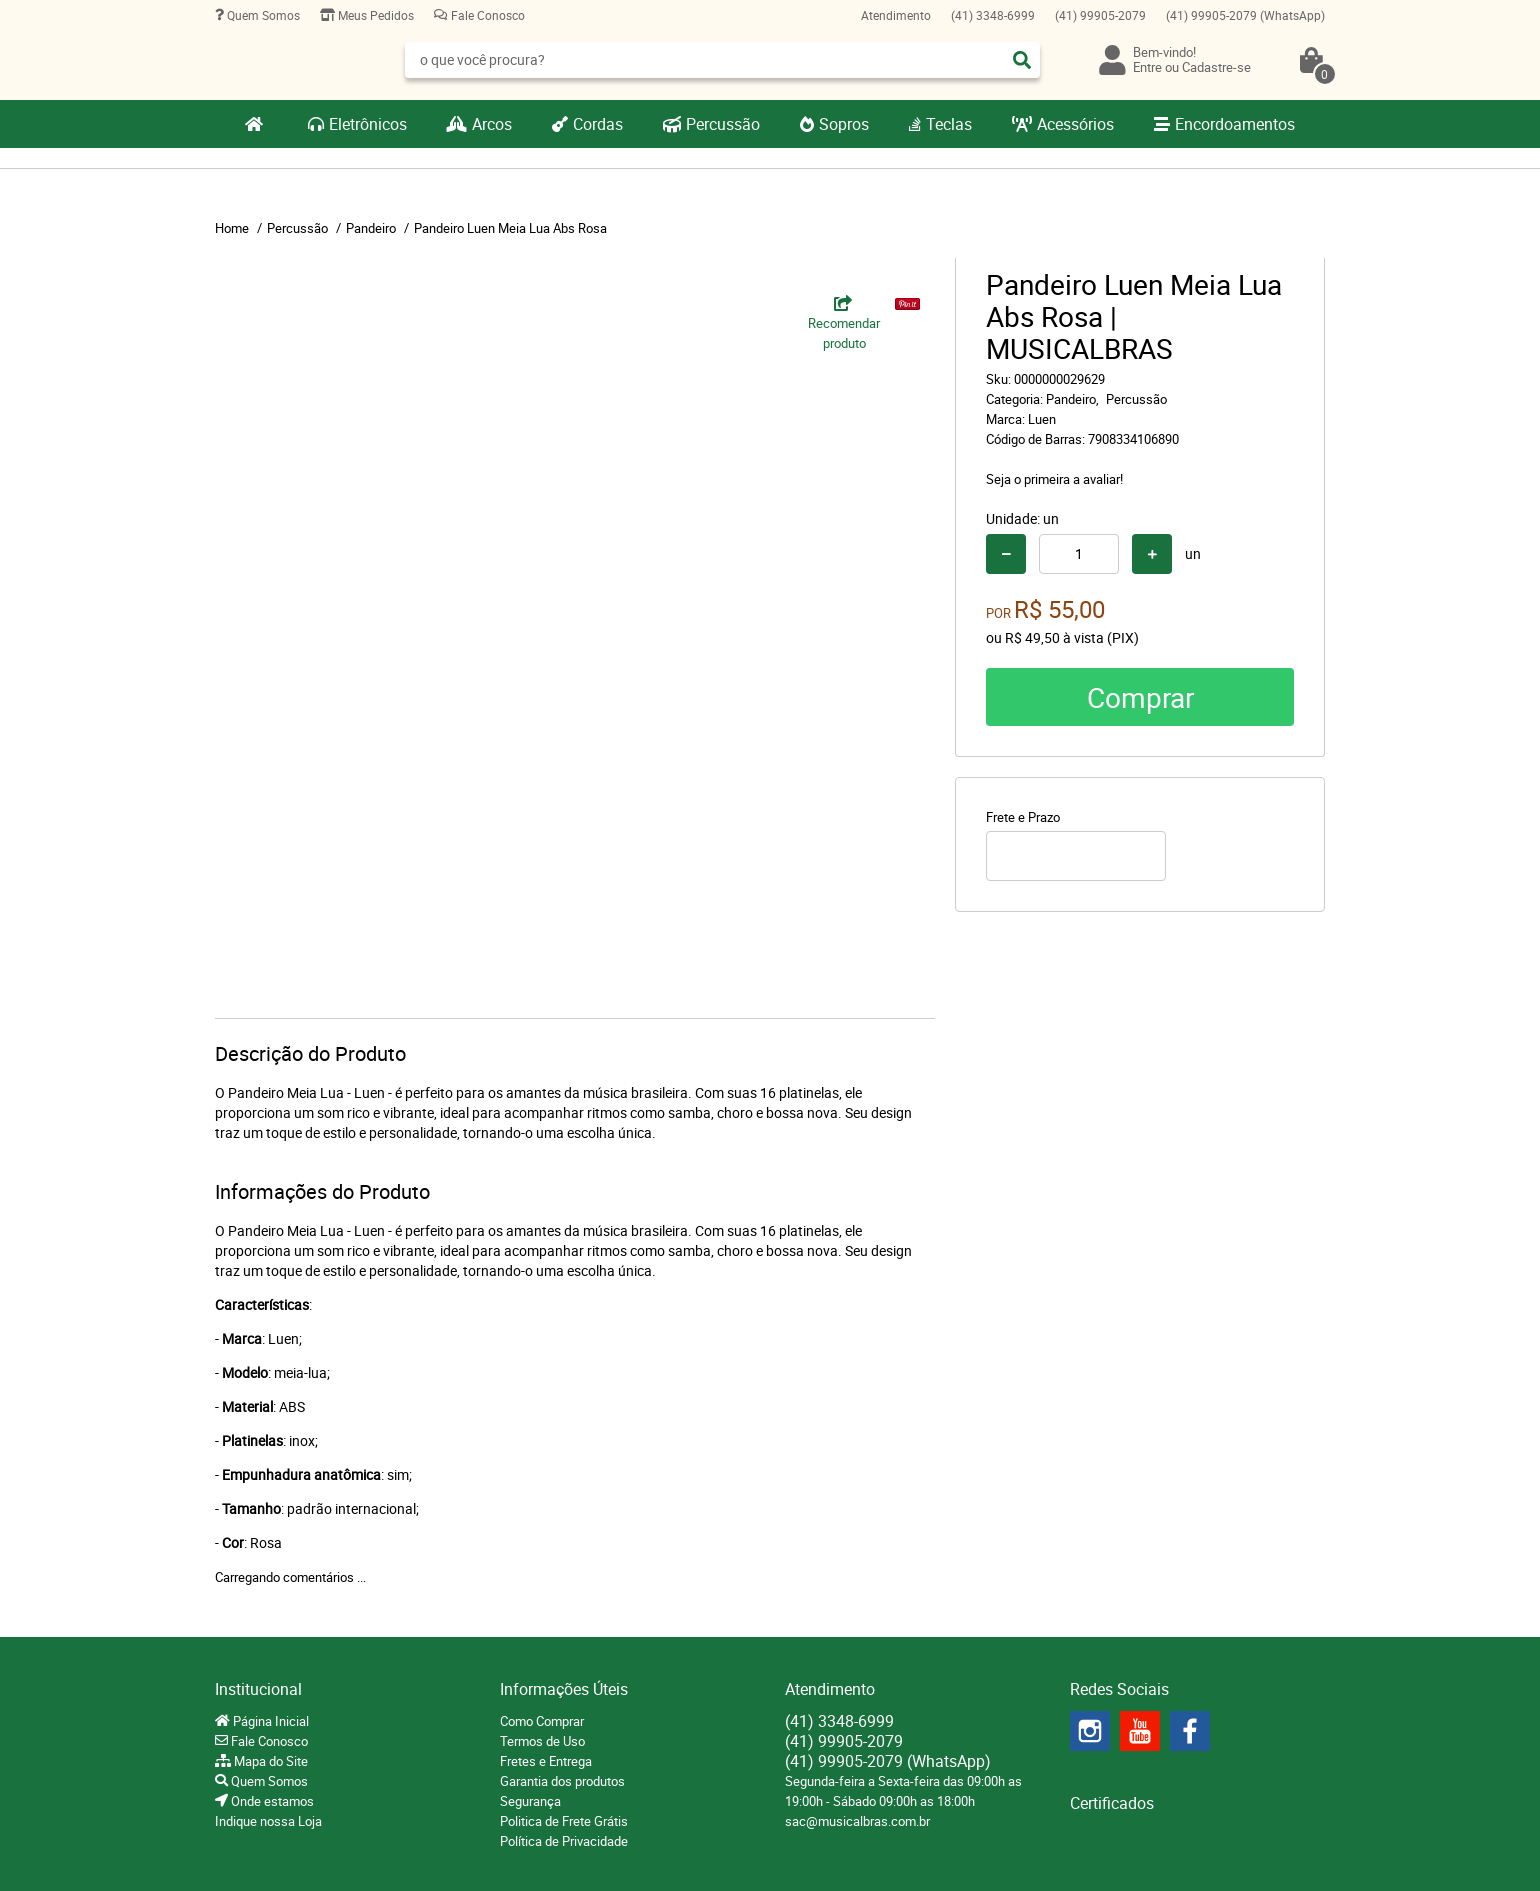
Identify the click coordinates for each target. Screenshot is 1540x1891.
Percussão (723, 124)
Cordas (598, 124)
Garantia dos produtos (562, 1781)
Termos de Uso (542, 1741)
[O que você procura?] (1022, 60)
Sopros (844, 124)
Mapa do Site (269, 1761)
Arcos (492, 124)
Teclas (949, 124)
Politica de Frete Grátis (564, 1821)
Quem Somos (262, 15)
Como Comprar (542, 1721)
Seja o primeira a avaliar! (1054, 479)
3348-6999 (993, 15)
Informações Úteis (564, 1689)
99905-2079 (1100, 15)
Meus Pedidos (374, 15)
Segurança (530, 1801)
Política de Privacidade (564, 1841)
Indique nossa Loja (268, 1821)
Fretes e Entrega (546, 1761)
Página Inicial (269, 1721)
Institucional (258, 1689)
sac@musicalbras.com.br (857, 1821)
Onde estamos (271, 1801)
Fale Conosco (486, 15)
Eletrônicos (368, 124)
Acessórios (1075, 124)
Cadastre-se (1216, 67)
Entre (1147, 67)
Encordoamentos (1235, 124)
